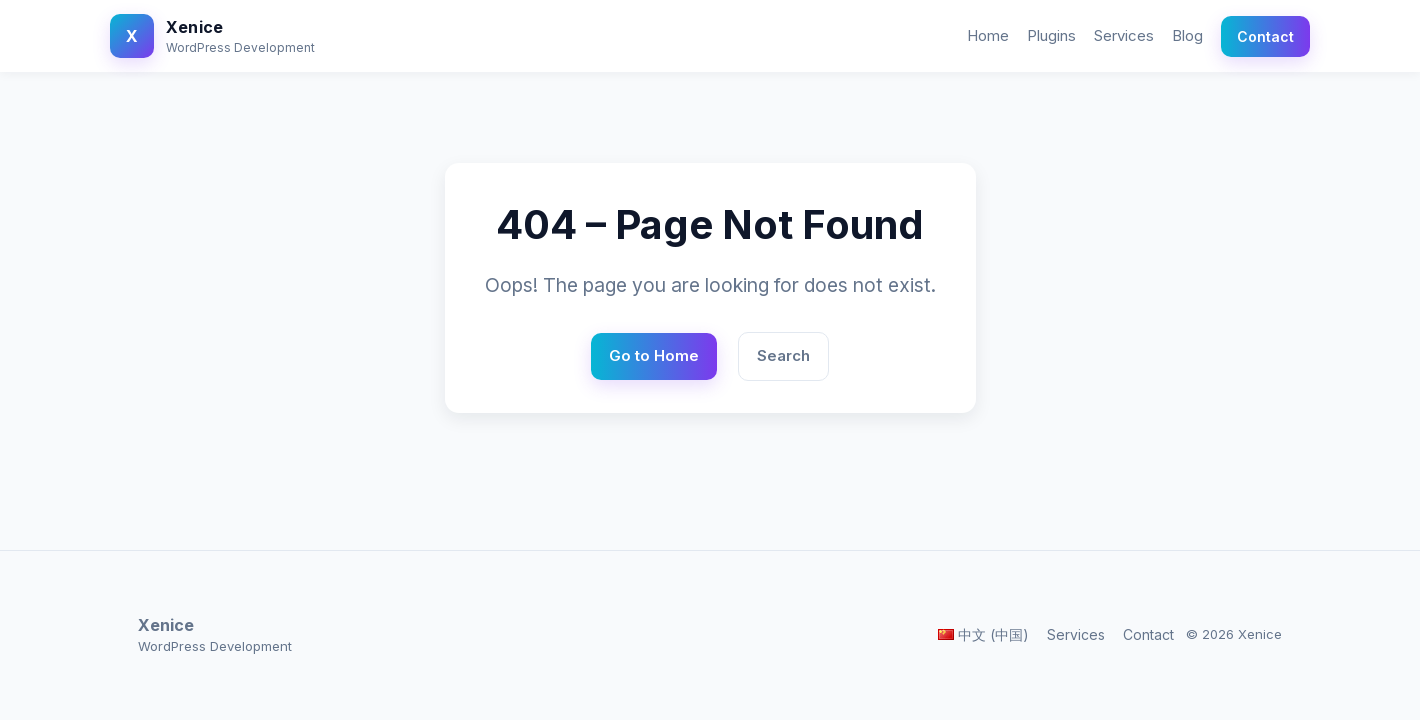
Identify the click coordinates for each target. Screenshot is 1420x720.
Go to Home (654, 355)
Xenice (194, 27)
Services (1124, 35)
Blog (1187, 35)
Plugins (1051, 35)
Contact (1265, 36)
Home (988, 35)
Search (783, 355)
